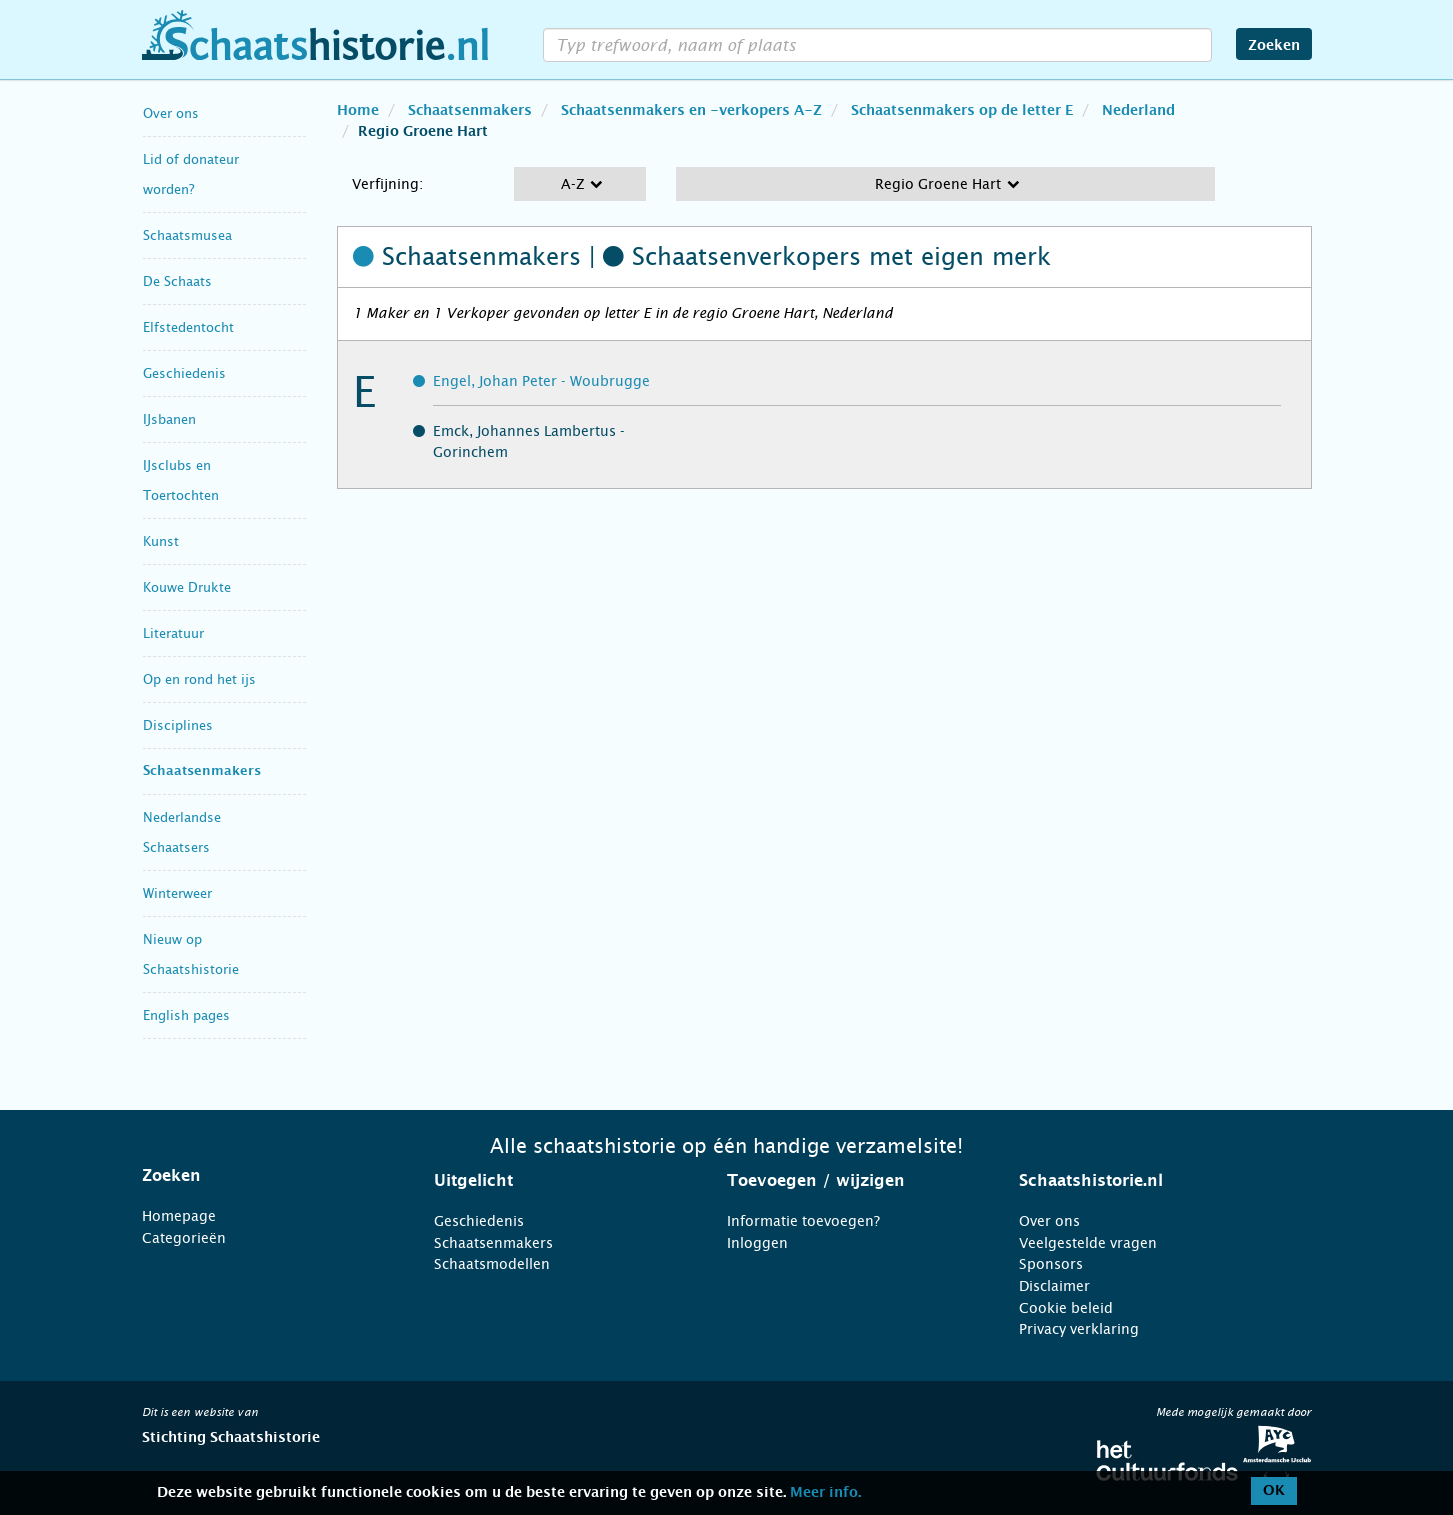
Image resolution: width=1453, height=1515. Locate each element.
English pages (186, 1015)
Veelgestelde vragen (1088, 1243)
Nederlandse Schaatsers (182, 832)
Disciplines (178, 725)
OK (1274, 1491)
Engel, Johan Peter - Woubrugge (541, 381)
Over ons (171, 113)
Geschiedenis (184, 373)
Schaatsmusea (187, 235)
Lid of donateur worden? (191, 174)
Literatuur (173, 633)
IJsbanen (169, 419)
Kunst (161, 541)
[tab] (263, 1176)
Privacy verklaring (1079, 1329)
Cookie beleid (1066, 1308)
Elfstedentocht (188, 327)
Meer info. (825, 1493)
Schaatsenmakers (202, 771)
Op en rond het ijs (199, 679)
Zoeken (1274, 46)
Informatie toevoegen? (803, 1221)
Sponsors (1051, 1264)
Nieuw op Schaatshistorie (191, 954)
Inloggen (757, 1243)
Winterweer (177, 893)
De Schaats (177, 281)
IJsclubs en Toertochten (181, 480)
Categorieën (184, 1238)
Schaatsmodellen (492, 1264)
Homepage (179, 1216)
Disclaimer (1054, 1286)
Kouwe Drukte (187, 587)
